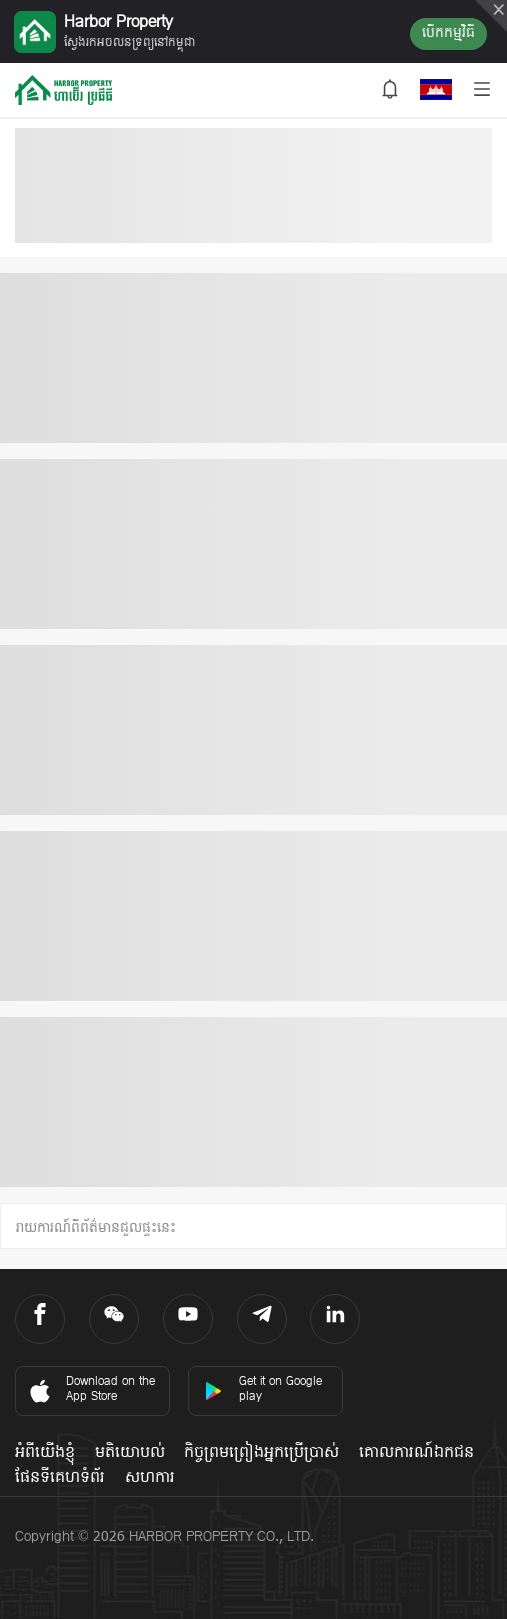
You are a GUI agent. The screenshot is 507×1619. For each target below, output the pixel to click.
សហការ (150, 1478)
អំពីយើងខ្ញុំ (45, 1453)
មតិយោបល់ (130, 1453)
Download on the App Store (90, 1389)
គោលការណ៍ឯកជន (416, 1453)
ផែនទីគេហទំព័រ (60, 1478)
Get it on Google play (263, 1389)
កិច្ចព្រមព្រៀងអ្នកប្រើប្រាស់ (261, 1453)
